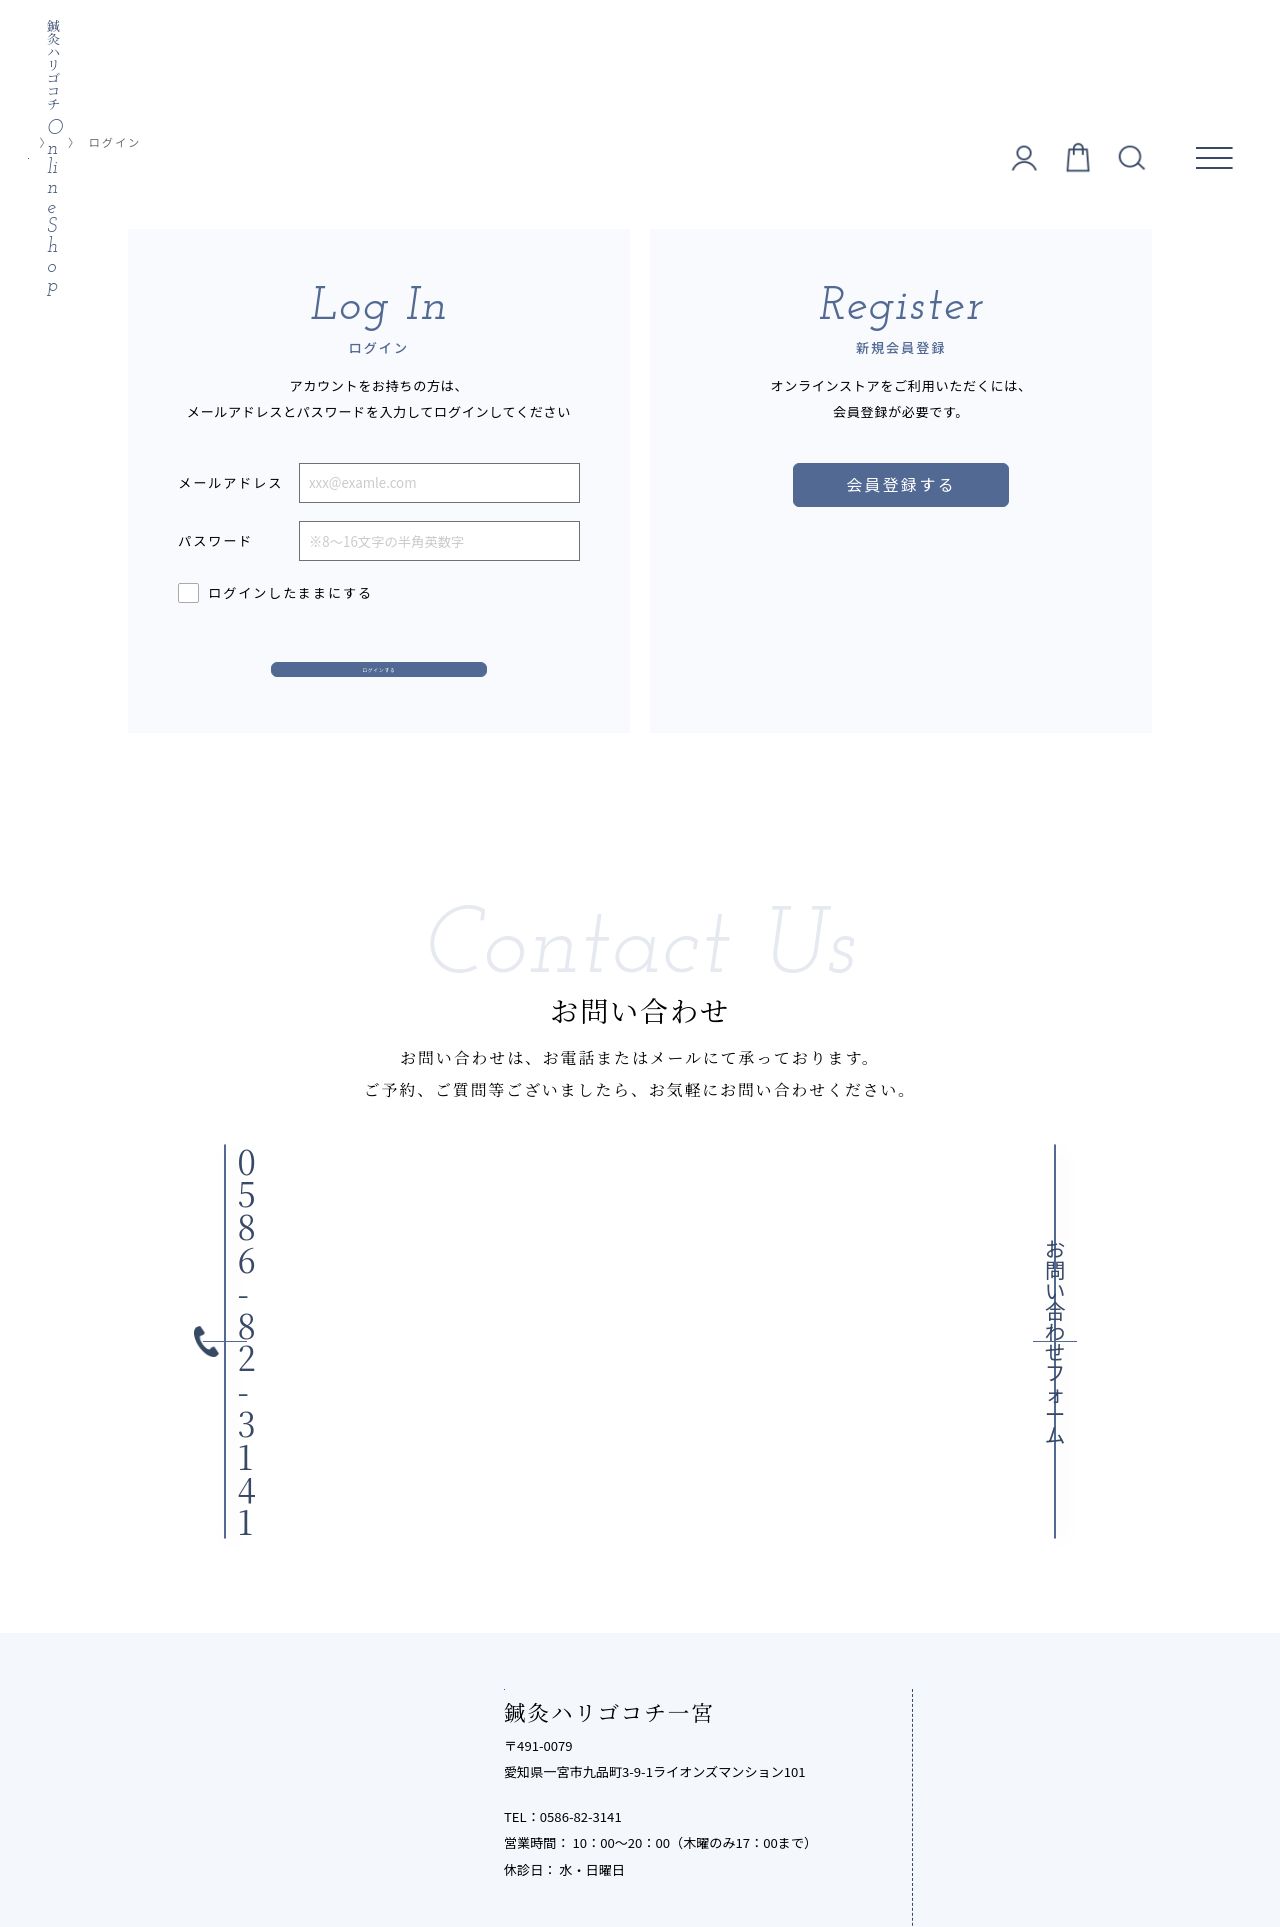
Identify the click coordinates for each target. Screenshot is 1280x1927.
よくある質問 (1003, 1584)
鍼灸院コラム (1003, 1708)
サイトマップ (874, 1856)
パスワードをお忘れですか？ (263, 636)
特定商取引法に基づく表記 (569, 1856)
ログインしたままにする (275, 593)
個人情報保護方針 (418, 1856)
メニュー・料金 (1012, 1502)
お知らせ (985, 1749)
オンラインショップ (147, 142)
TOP (46, 142)
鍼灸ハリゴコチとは (1030, 1460)
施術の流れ (994, 1543)
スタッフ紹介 (1003, 1625)
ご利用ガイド (777, 1856)
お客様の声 (994, 1667)
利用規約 (692, 1856)
